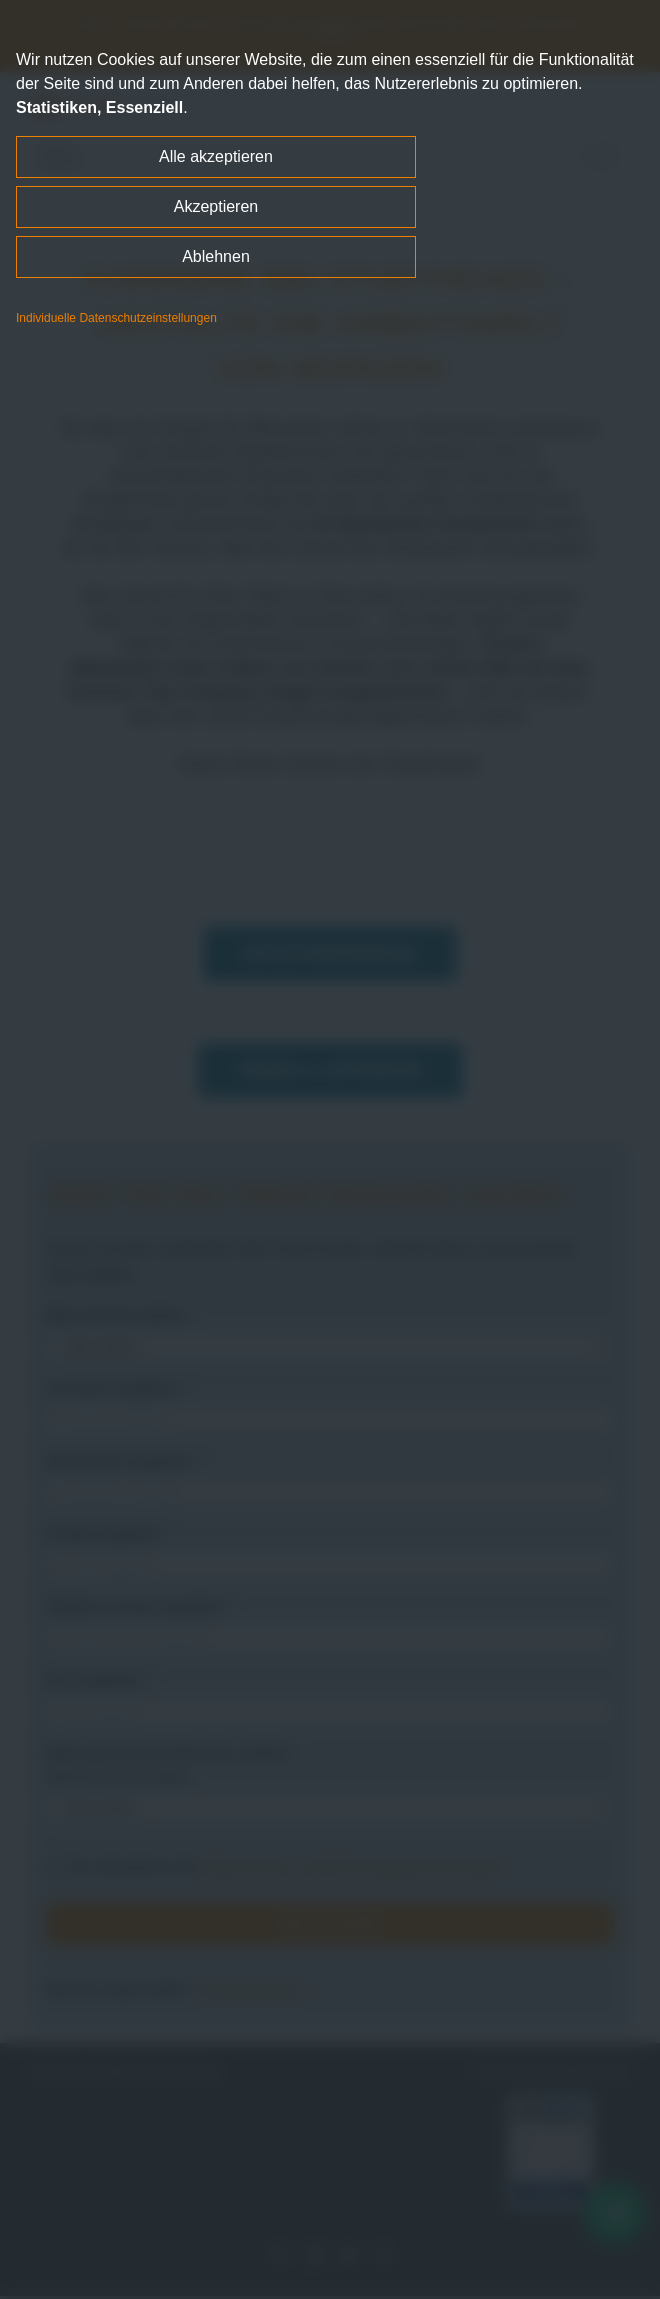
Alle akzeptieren (216, 156)
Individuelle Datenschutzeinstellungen (116, 318)
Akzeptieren (216, 206)
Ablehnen (216, 256)
